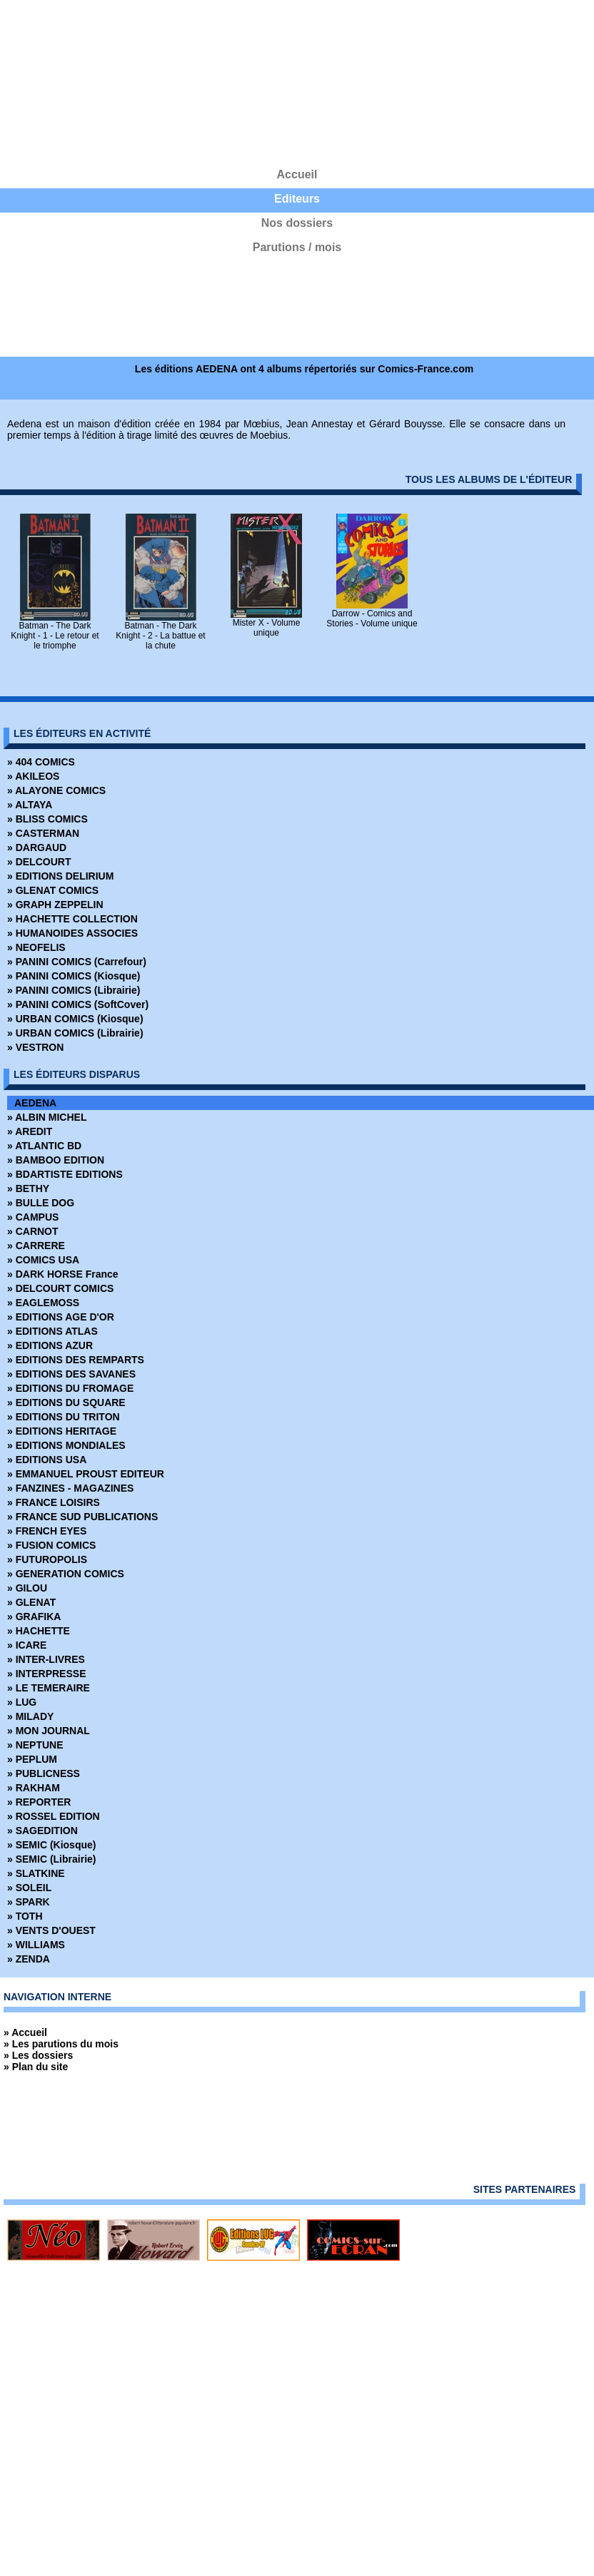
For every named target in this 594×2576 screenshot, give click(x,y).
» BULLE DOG (40, 1202)
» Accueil (25, 2032)
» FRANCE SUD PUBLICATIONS (82, 1516)
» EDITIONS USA (46, 1459)
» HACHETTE (38, 1630)
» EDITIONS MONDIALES (66, 1445)
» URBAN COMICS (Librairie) (75, 1033)
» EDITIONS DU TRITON (63, 1416)
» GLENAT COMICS (53, 890)
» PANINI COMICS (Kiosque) (73, 976)
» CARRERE (36, 1245)
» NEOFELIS (36, 947)
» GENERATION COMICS (65, 1573)
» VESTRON (35, 1047)
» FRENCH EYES (46, 1531)
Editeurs (297, 199)
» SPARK (28, 1902)
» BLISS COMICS (47, 819)
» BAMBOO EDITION (55, 1160)
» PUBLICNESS (43, 1773)
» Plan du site (36, 2066)
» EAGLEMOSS (43, 1302)
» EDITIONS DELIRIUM (60, 876)
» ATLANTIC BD (44, 1145)
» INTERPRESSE (46, 1673)
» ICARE (26, 1645)
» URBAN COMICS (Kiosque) (75, 1018)
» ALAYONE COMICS (56, 790)
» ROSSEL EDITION (53, 1816)
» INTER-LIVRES (46, 1659)
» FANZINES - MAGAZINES (70, 1488)
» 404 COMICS (41, 762)
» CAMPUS (33, 1217)
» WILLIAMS (36, 1944)
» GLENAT (31, 1602)
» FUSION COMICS (51, 1545)
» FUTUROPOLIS (47, 1559)
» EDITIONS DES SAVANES (71, 1374)
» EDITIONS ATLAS (52, 1331)
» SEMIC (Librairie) (51, 1859)
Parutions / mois (297, 247)
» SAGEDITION (42, 1830)
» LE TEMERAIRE (48, 1688)
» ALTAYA (29, 804)
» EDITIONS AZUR (50, 1345)
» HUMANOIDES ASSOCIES (72, 933)
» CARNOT (33, 1231)
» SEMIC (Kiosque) (51, 1844)
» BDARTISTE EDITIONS (65, 1174)
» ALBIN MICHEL (46, 1117)
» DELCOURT (39, 861)
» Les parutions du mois (61, 2044)
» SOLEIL (29, 1887)
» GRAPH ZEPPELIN (55, 904)
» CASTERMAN (43, 833)
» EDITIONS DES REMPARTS (75, 1359)
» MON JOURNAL (48, 1730)
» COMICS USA (43, 1260)
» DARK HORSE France (63, 1274)
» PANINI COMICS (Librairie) (73, 990)
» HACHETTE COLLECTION (72, 919)
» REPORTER (39, 1802)
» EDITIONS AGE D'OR (60, 1317)
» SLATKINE (36, 1873)
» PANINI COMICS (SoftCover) (77, 1004)
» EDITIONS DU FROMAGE (70, 1388)
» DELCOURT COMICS (60, 1288)
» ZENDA (28, 1959)
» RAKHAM (33, 1787)
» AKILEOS (33, 776)
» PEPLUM (32, 1759)
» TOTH (25, 1916)
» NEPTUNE (35, 1745)
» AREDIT (29, 1131)
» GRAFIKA (34, 1616)
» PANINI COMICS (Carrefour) (76, 961)
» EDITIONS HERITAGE (61, 1431)
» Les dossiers (38, 2055)
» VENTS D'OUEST (51, 1930)
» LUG (21, 1702)
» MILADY (30, 1716)
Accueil (297, 174)
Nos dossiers (297, 223)
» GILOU (27, 1588)
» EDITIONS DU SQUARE (66, 1402)
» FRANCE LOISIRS (53, 1502)
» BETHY (28, 1188)
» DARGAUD (36, 847)
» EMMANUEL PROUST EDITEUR (85, 1474)
